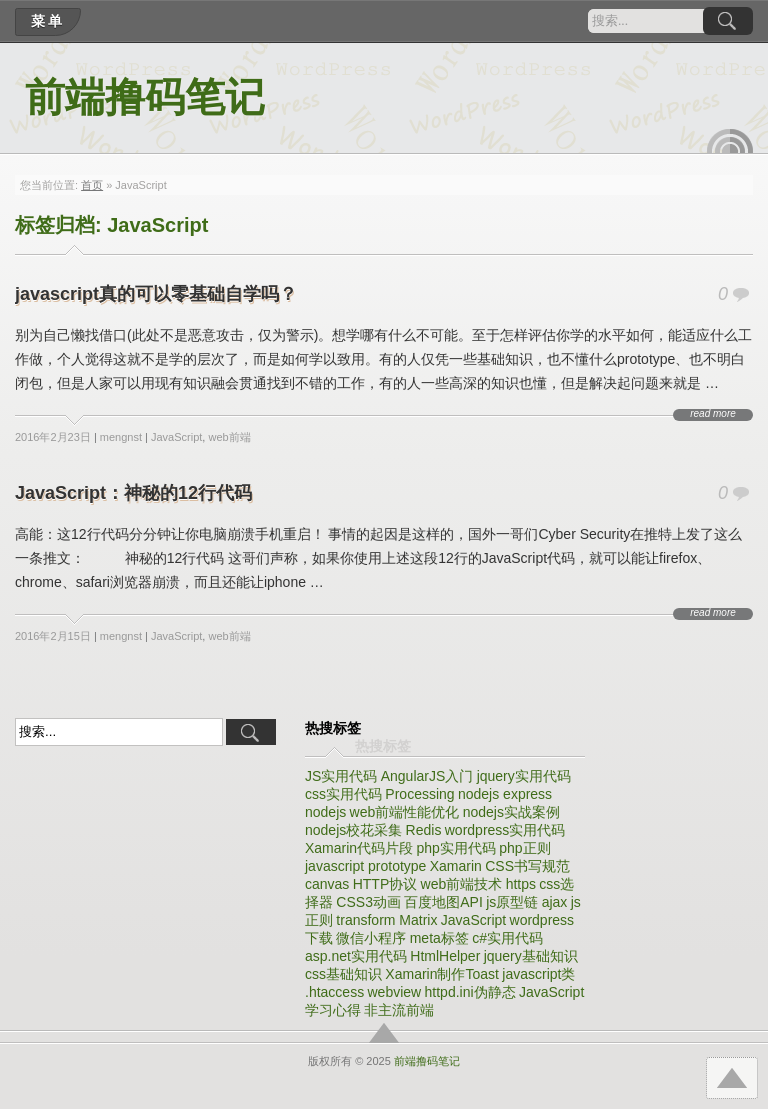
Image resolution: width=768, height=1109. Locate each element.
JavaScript (176, 437)
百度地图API (443, 902)
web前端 (229, 437)
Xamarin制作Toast (442, 974)
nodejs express (505, 794)
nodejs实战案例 (511, 812)
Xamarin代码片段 (359, 848)
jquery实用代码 (524, 776)
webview (394, 992)
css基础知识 (343, 974)
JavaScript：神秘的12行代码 (133, 493)
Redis (424, 830)
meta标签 (439, 938)
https (521, 884)
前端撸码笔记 (145, 97)
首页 (92, 185)
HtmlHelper (445, 956)
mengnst (121, 437)
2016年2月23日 (53, 437)
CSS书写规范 (527, 866)
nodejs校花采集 (353, 830)
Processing (419, 794)
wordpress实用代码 (505, 830)
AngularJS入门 (427, 776)
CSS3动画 (368, 902)
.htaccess (334, 992)
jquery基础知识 (531, 956)
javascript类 (538, 974)
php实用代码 (455, 848)
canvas (327, 884)
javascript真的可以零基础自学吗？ (156, 294)
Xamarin (456, 866)
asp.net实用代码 (356, 956)
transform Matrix (386, 920)
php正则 (524, 848)
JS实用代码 (341, 776)
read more (713, 414)
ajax (555, 902)
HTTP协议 (385, 884)
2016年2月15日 (53, 636)
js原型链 (512, 902)
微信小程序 (371, 938)
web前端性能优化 (405, 812)
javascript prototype (365, 866)
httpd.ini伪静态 (470, 992)
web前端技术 (462, 884)
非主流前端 (399, 1010)
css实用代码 (343, 794)
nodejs (325, 812)
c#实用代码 (507, 938)
